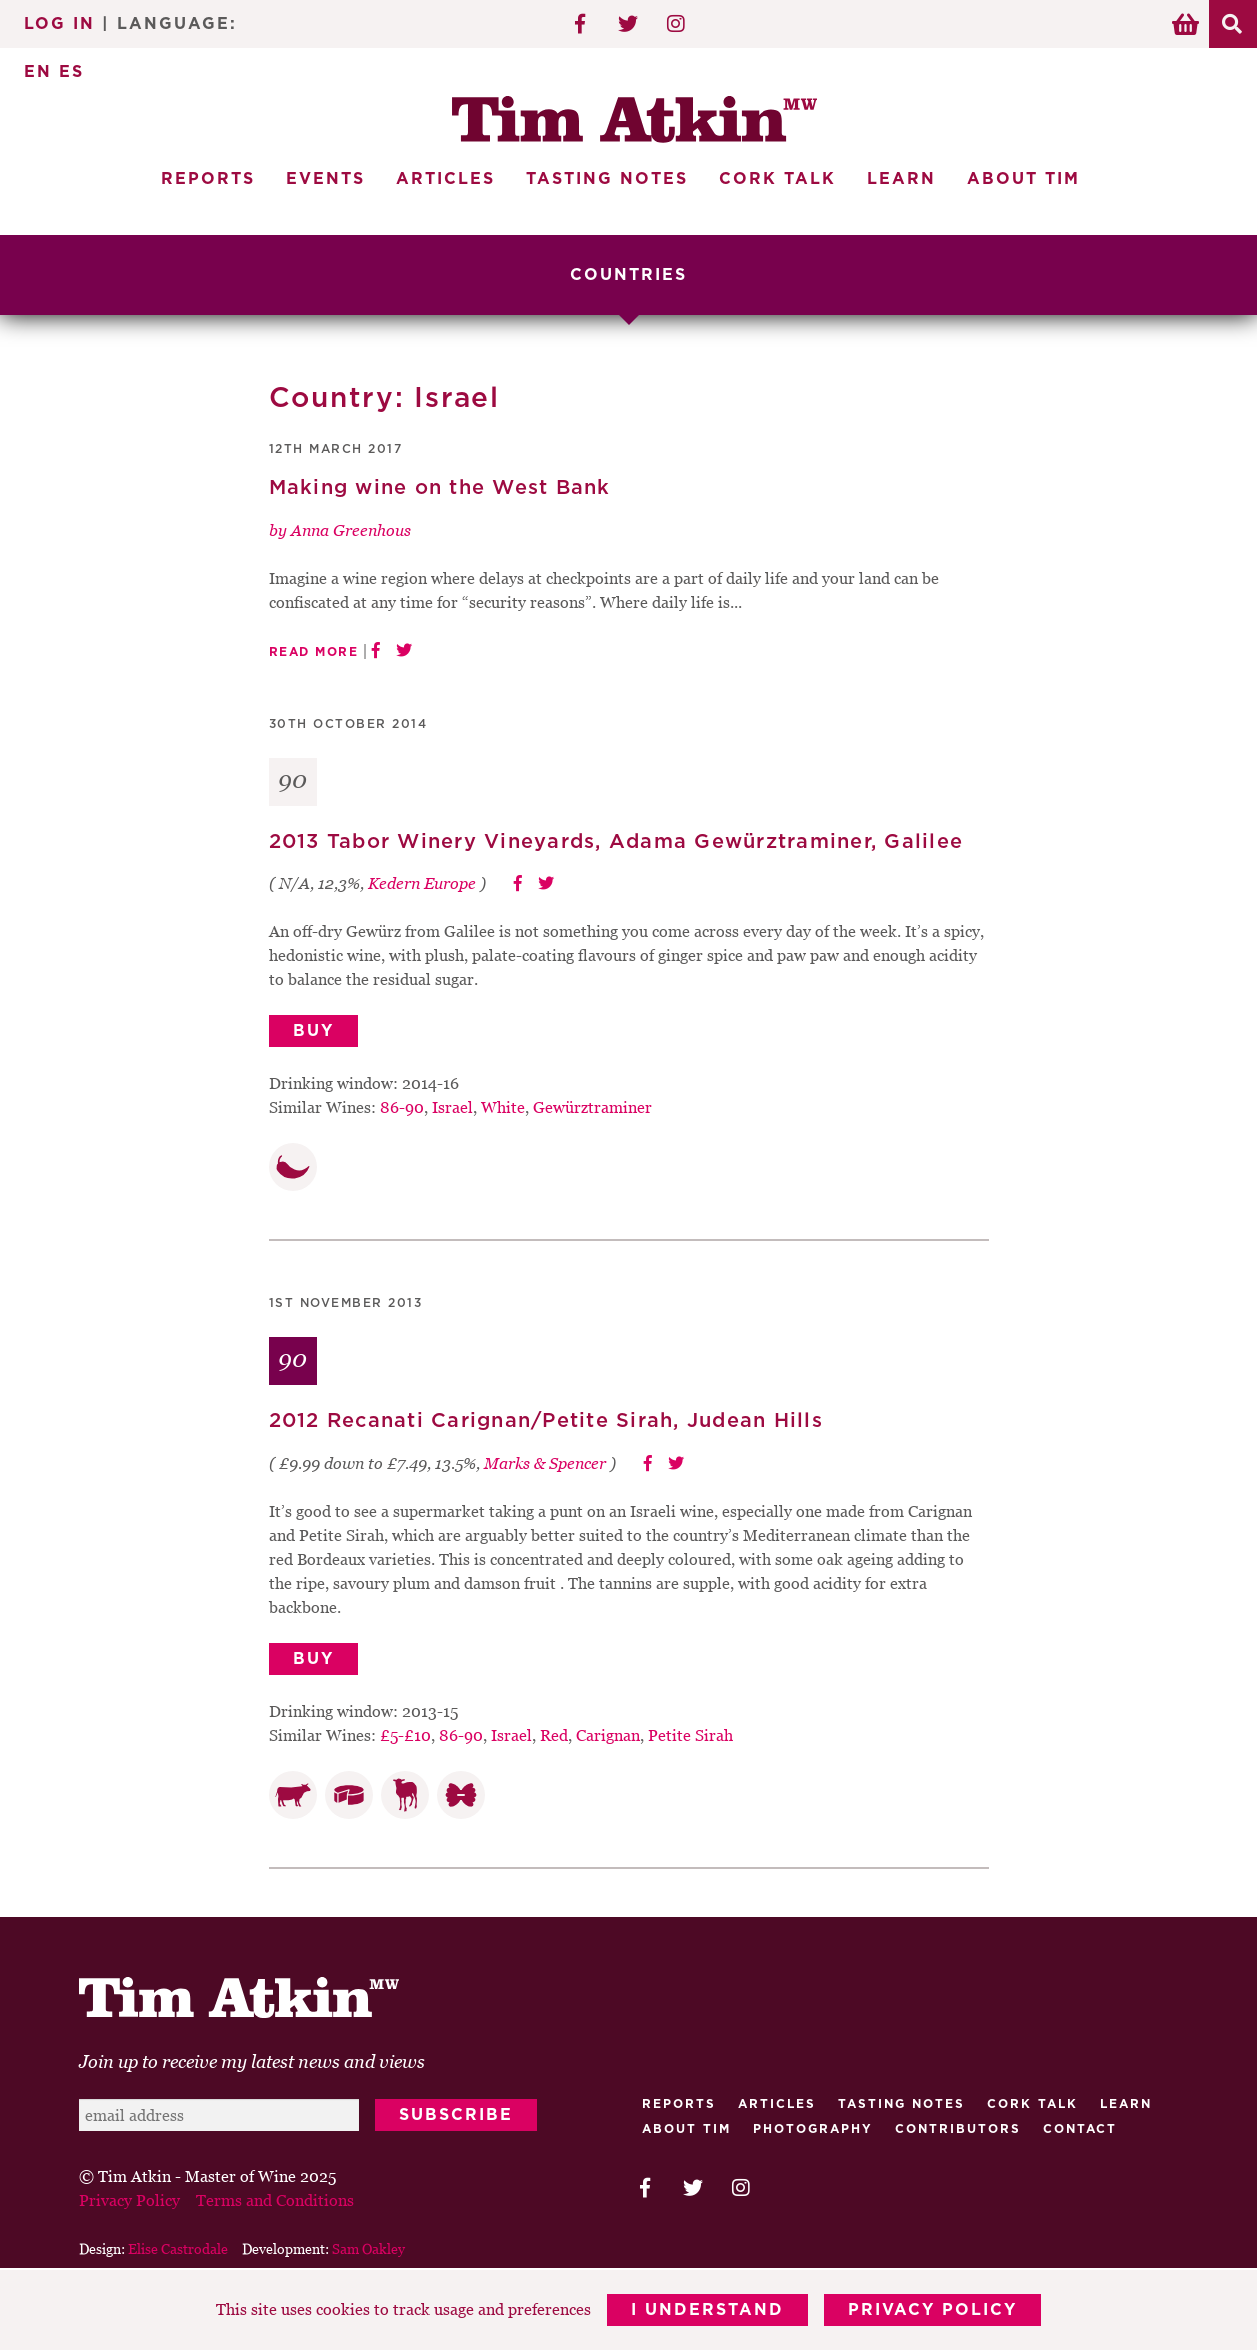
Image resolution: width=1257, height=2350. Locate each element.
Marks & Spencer (545, 1463)
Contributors (958, 2129)
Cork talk (1032, 2104)
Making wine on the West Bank (440, 488)
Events (325, 179)
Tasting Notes (607, 179)
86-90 (402, 1107)
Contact (1080, 2129)
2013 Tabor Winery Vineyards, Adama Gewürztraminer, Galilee (616, 842)
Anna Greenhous (351, 530)
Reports (208, 179)
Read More (314, 652)
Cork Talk (777, 179)
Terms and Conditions (275, 2200)
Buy (313, 1031)
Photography (813, 2129)
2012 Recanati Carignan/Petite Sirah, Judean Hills (546, 1421)
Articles (445, 179)
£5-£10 (405, 1735)
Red (554, 1735)
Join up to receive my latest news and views (252, 2061)
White (503, 1107)
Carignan (608, 1735)
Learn (901, 179)
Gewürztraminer (592, 1107)
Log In (59, 24)
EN (38, 72)
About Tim (1023, 179)
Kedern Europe (422, 883)
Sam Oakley (368, 2248)
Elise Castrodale (178, 2248)
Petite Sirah (690, 1735)
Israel (452, 1107)
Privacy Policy (932, 2310)
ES (71, 72)
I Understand (707, 2310)
